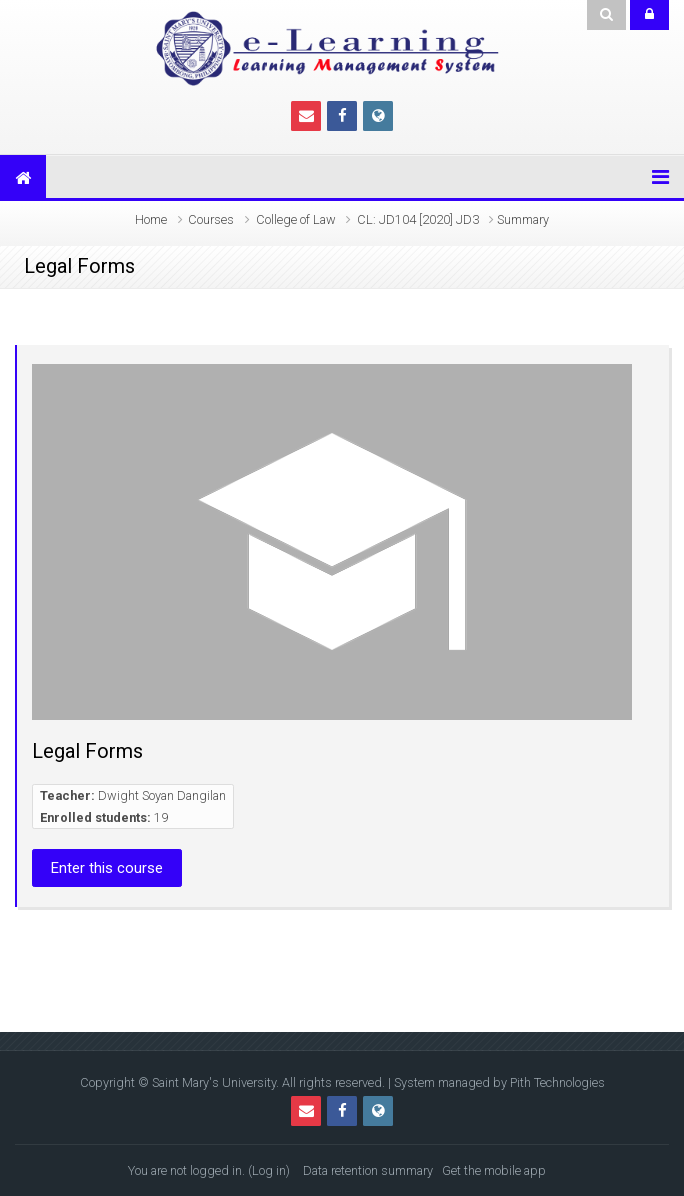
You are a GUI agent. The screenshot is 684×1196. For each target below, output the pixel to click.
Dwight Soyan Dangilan (162, 795)
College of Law (296, 219)
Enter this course (107, 868)
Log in (269, 1170)
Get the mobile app (494, 1170)
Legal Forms (87, 751)
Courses (211, 219)
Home (151, 219)
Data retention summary (368, 1170)
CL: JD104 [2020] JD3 (418, 219)
